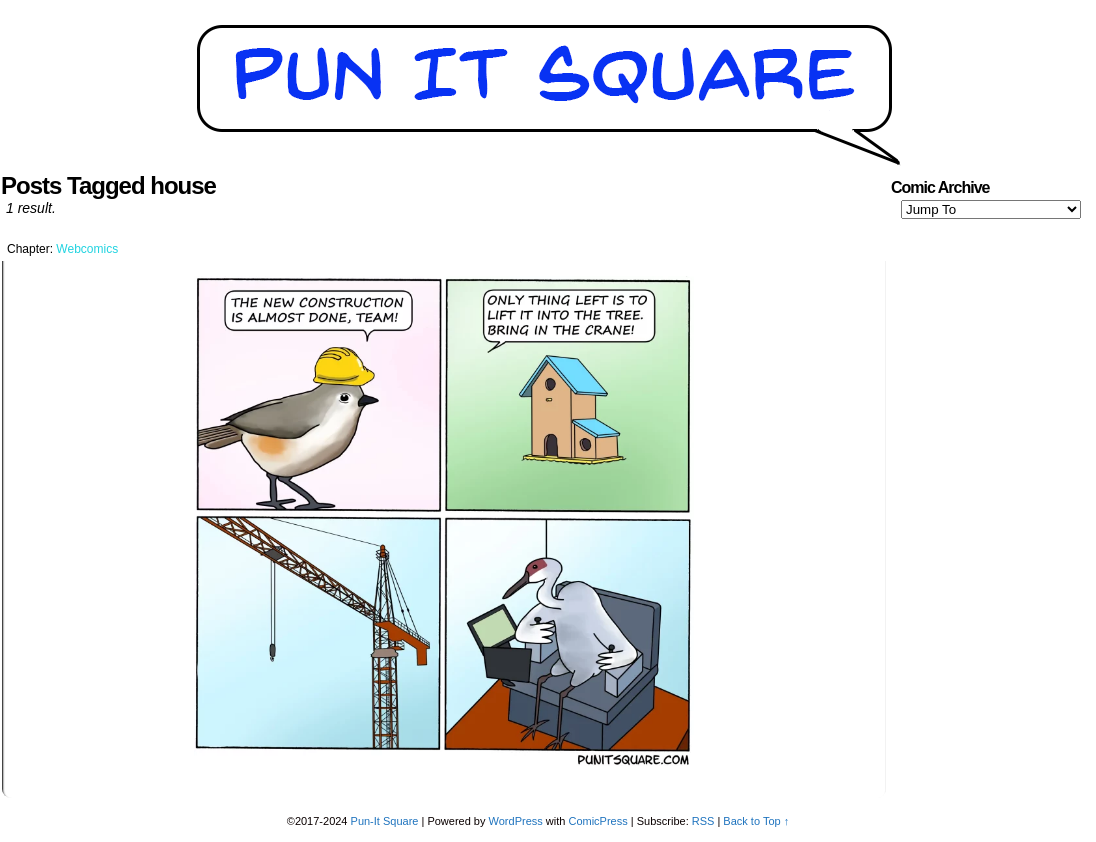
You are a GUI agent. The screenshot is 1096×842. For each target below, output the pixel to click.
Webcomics (87, 249)
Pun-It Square (385, 821)
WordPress (516, 821)
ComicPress (597, 821)
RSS (703, 821)
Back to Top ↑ (756, 821)
